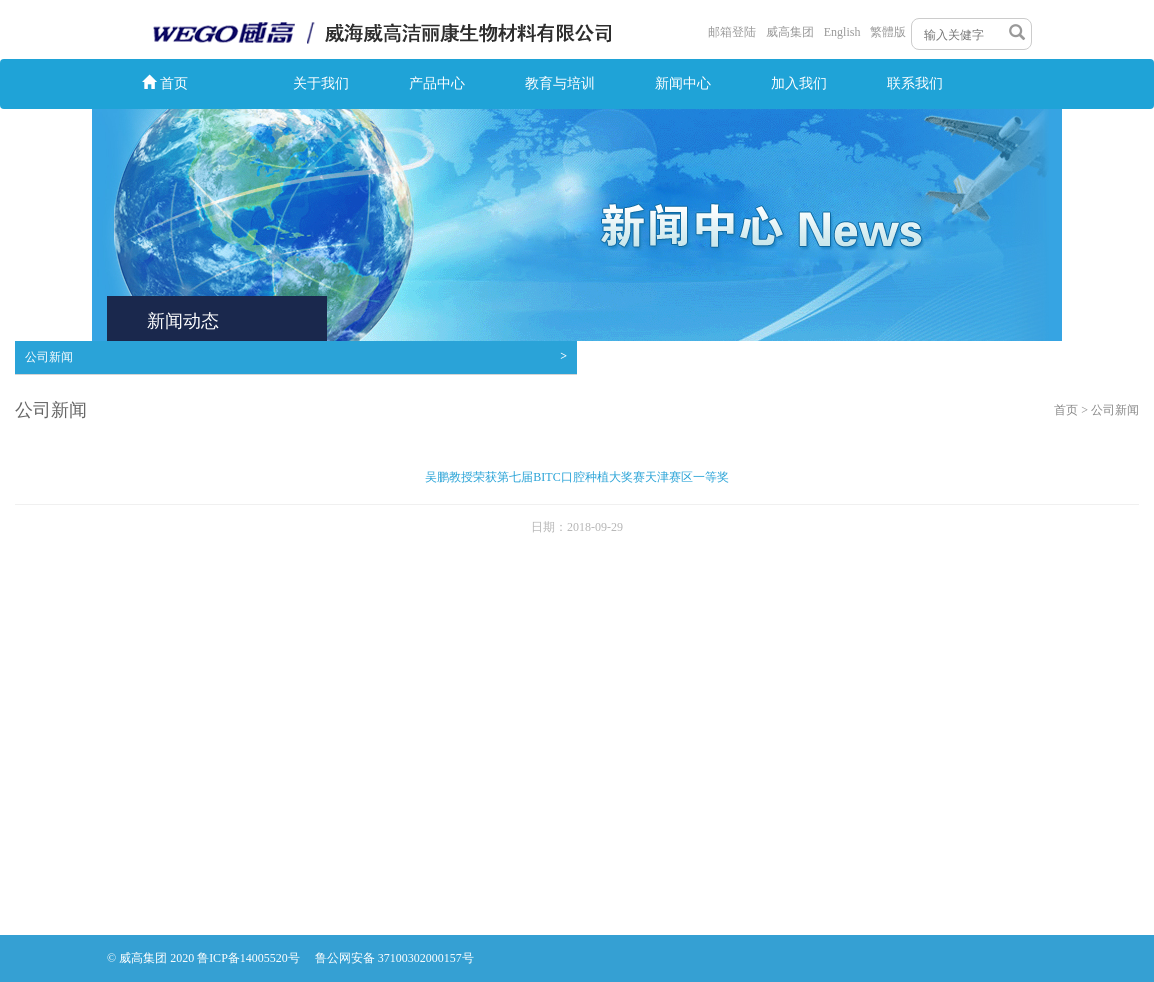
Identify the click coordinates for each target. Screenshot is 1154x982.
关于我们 (321, 83)
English (842, 32)
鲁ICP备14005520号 (250, 958)
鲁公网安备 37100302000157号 (394, 958)
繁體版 (888, 32)
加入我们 (799, 83)
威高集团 (790, 32)
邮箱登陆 (732, 32)
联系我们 (915, 83)
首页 (165, 83)
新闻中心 (683, 83)
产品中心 (437, 83)
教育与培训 (560, 83)
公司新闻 (296, 356)
